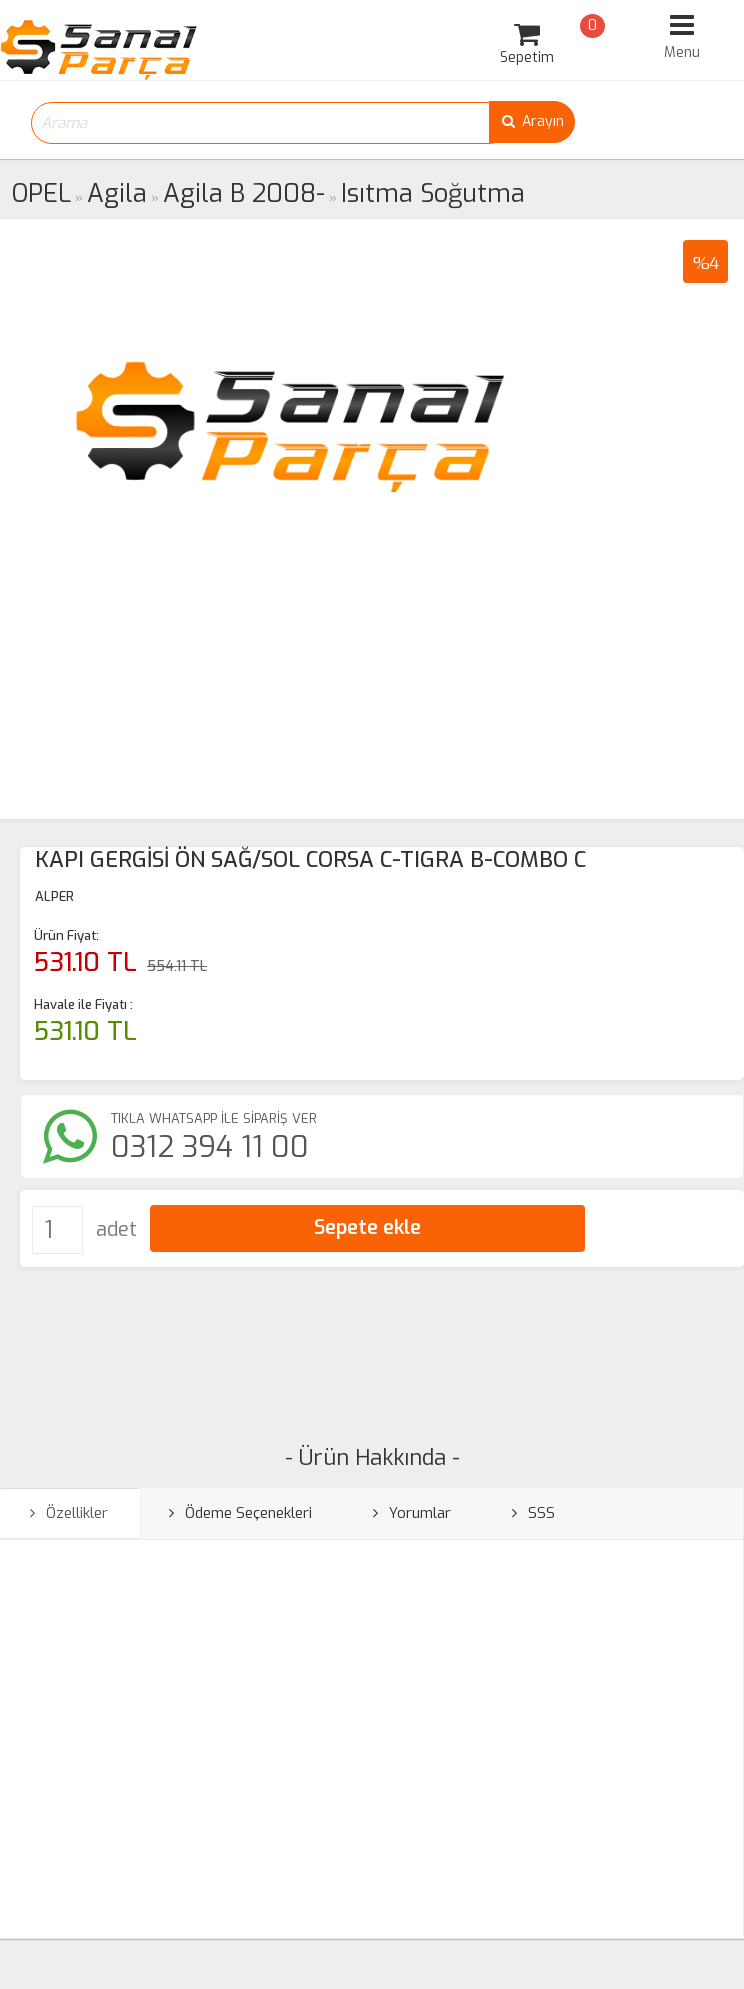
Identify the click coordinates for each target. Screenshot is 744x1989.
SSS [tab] (533, 1513)
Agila (117, 193)
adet (116, 1229)
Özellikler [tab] (69, 1513)
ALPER (54, 896)
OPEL (41, 193)
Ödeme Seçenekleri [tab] (240, 1513)
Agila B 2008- (244, 193)
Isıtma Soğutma (433, 193)
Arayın (532, 121)
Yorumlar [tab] (412, 1513)
